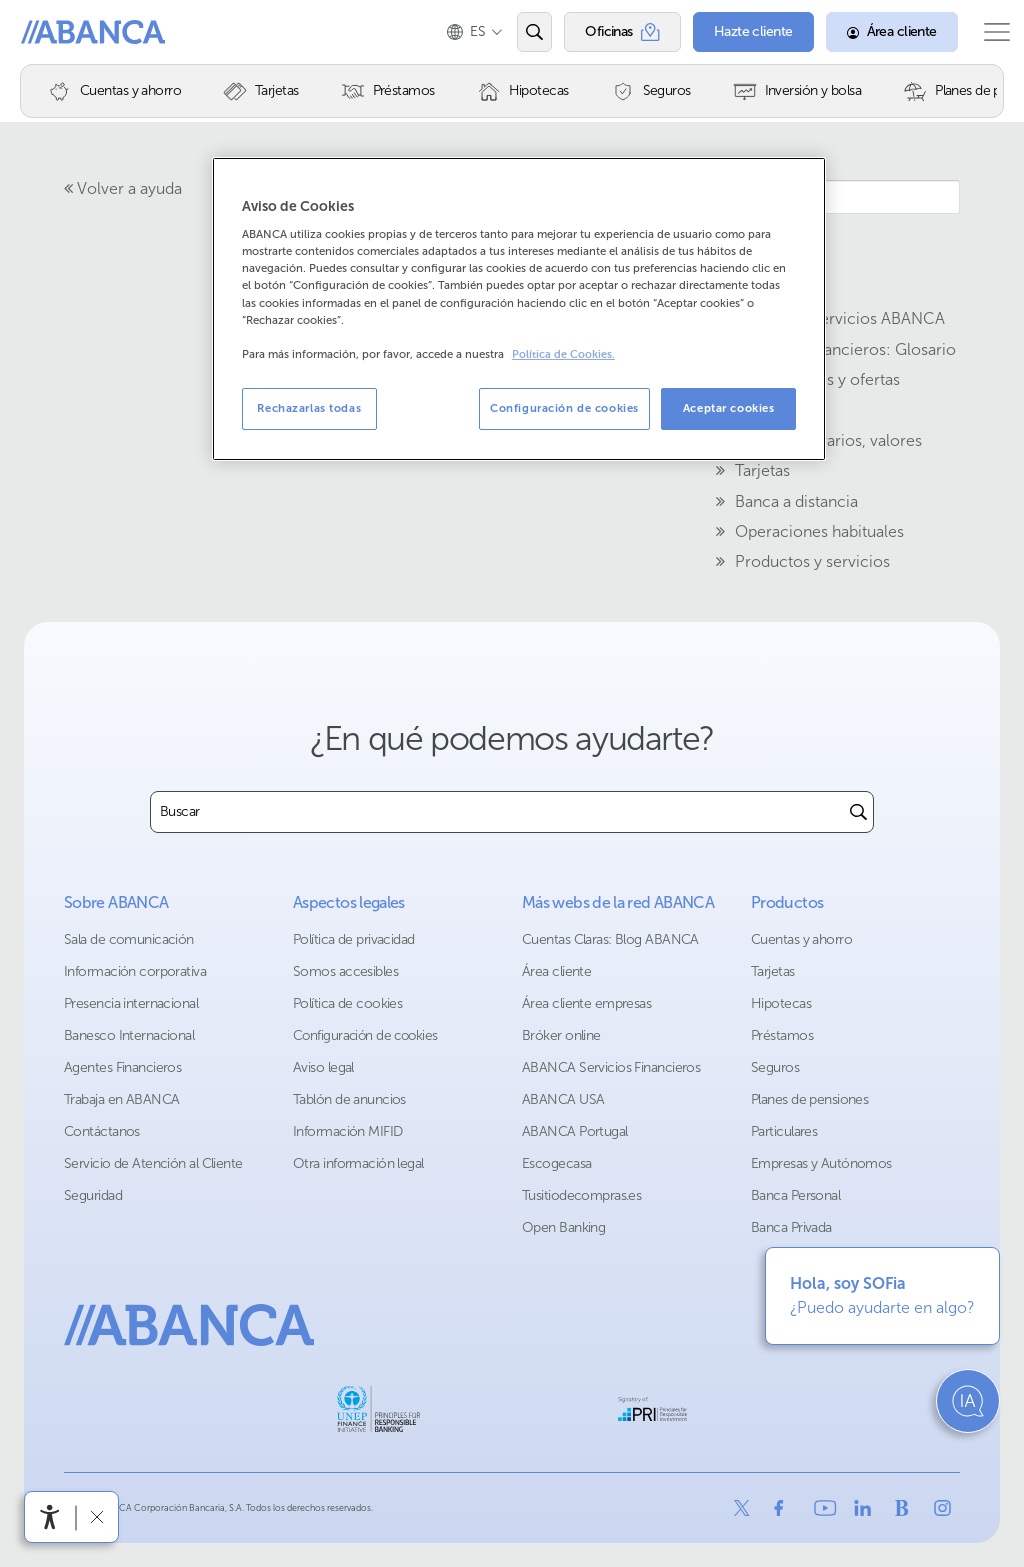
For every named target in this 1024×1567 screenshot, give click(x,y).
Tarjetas (773, 971)
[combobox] (497, 812)
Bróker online (561, 1035)
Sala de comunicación (129, 939)
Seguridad (93, 1195)
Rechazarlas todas (309, 408)
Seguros (775, 1067)
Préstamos (782, 1035)
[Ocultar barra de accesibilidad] (96, 1516)
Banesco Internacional (129, 1035)
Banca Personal (795, 1195)
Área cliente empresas (586, 1003)
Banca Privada (791, 1227)
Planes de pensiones (809, 1099)
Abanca (51, 32)
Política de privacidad (354, 939)
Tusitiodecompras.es (581, 1195)
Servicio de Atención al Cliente (153, 1163)
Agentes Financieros (122, 1067)
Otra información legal (358, 1163)
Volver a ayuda (123, 188)
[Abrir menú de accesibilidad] (50, 1517)
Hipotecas (781, 1003)
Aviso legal (323, 1067)
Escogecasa (556, 1163)
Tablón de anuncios (349, 1099)
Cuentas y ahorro (801, 939)
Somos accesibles (345, 971)
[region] (519, 309)
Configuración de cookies (365, 1035)
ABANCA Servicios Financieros (611, 1067)
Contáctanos (102, 1131)
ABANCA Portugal (575, 1131)
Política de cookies (347, 1003)
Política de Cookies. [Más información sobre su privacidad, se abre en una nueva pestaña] (563, 354)
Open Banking (563, 1227)
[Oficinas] (602, 32)
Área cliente (556, 971)
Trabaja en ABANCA (121, 1099)
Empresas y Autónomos (821, 1163)
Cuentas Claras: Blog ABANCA (610, 939)
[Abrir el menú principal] (987, 32)
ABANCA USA (563, 1099)
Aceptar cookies (729, 408)
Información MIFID (347, 1131)
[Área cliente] (872, 32)
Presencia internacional (131, 1003)
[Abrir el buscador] (514, 32)
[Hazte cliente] (733, 32)
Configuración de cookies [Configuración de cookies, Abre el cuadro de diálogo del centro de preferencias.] (564, 408)
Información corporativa (135, 971)
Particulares (784, 1131)
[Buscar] (858, 812)
